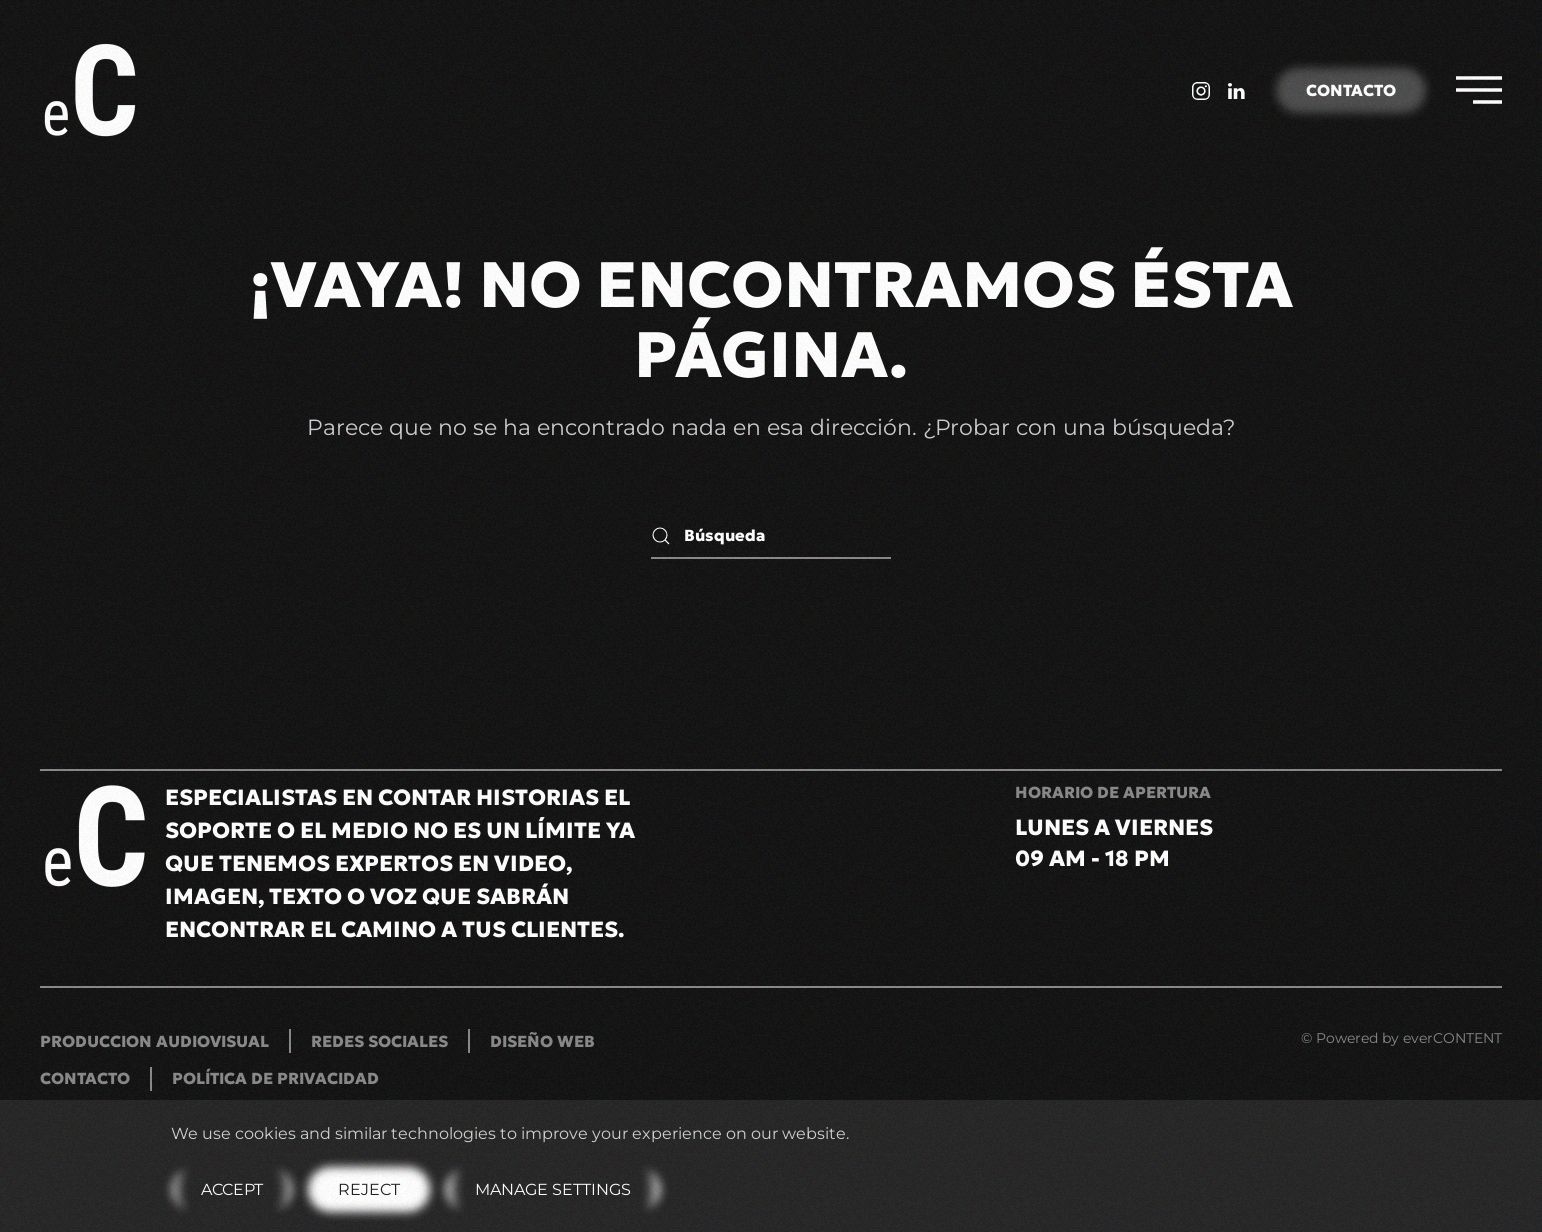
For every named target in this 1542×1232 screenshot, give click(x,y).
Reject (369, 1189)
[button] (1479, 90)
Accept (232, 1189)
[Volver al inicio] (93, 90)
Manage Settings (553, 1189)
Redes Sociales (379, 1041)
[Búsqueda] (771, 536)
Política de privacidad (275, 1078)
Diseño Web (542, 1041)
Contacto (1351, 90)
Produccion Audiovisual (154, 1041)
